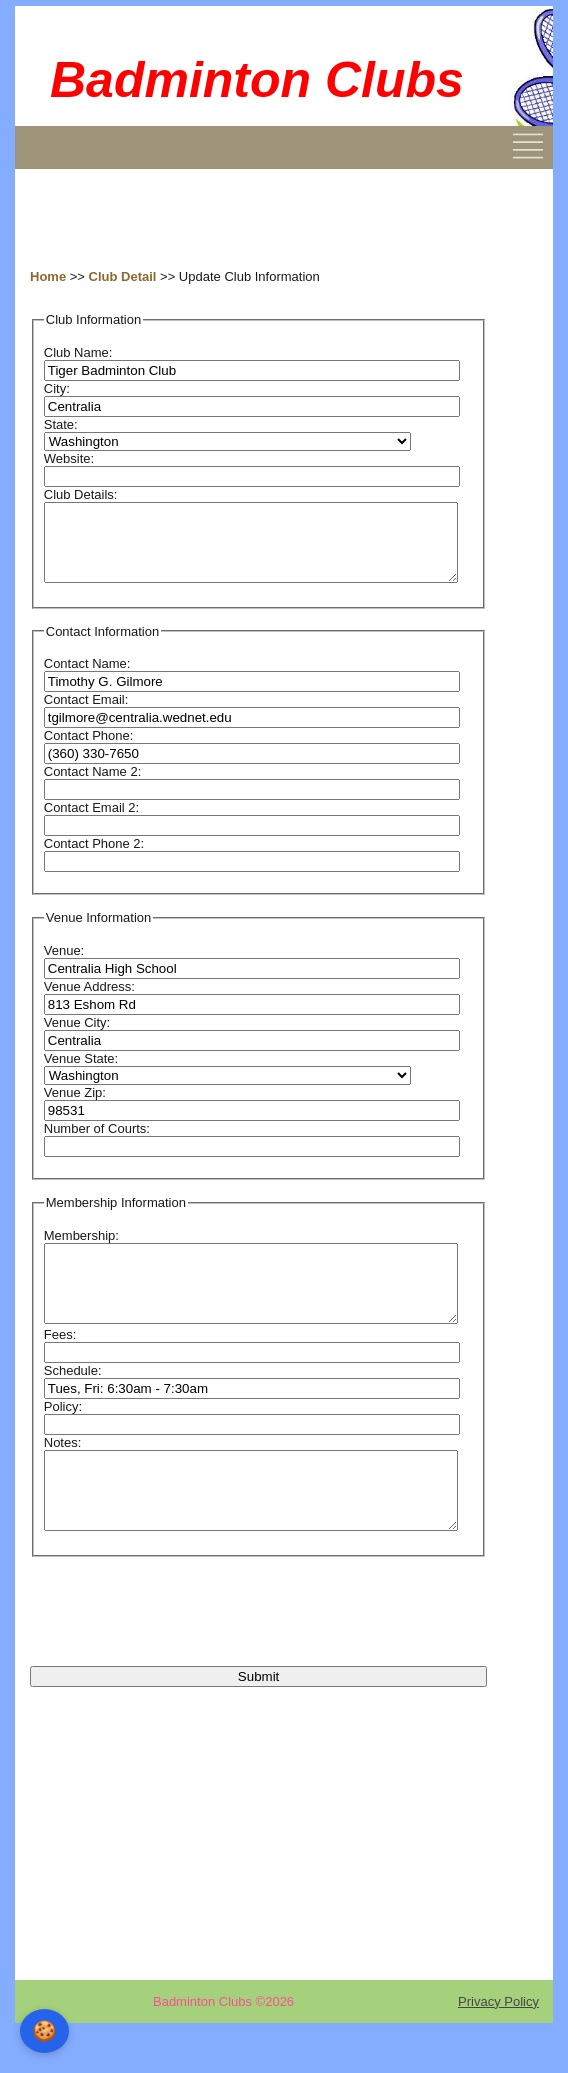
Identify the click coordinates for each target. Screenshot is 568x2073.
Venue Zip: (75, 1107)
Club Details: (81, 494)
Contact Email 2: (91, 822)
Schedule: (73, 1400)
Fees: (60, 1364)
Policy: (63, 1436)
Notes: (63, 1472)
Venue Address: (89, 1001)
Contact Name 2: (93, 786)
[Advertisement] (190, 219)
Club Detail (123, 276)
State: (61, 424)
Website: (69, 458)
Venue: (64, 965)
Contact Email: (86, 714)
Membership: (81, 1250)
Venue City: (77, 1037)
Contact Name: (87, 678)
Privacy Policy (498, 2046)
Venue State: (81, 1073)
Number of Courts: (97, 1143)
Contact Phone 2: (94, 858)
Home (48, 276)
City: (57, 388)
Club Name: (78, 352)
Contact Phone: (89, 750)
